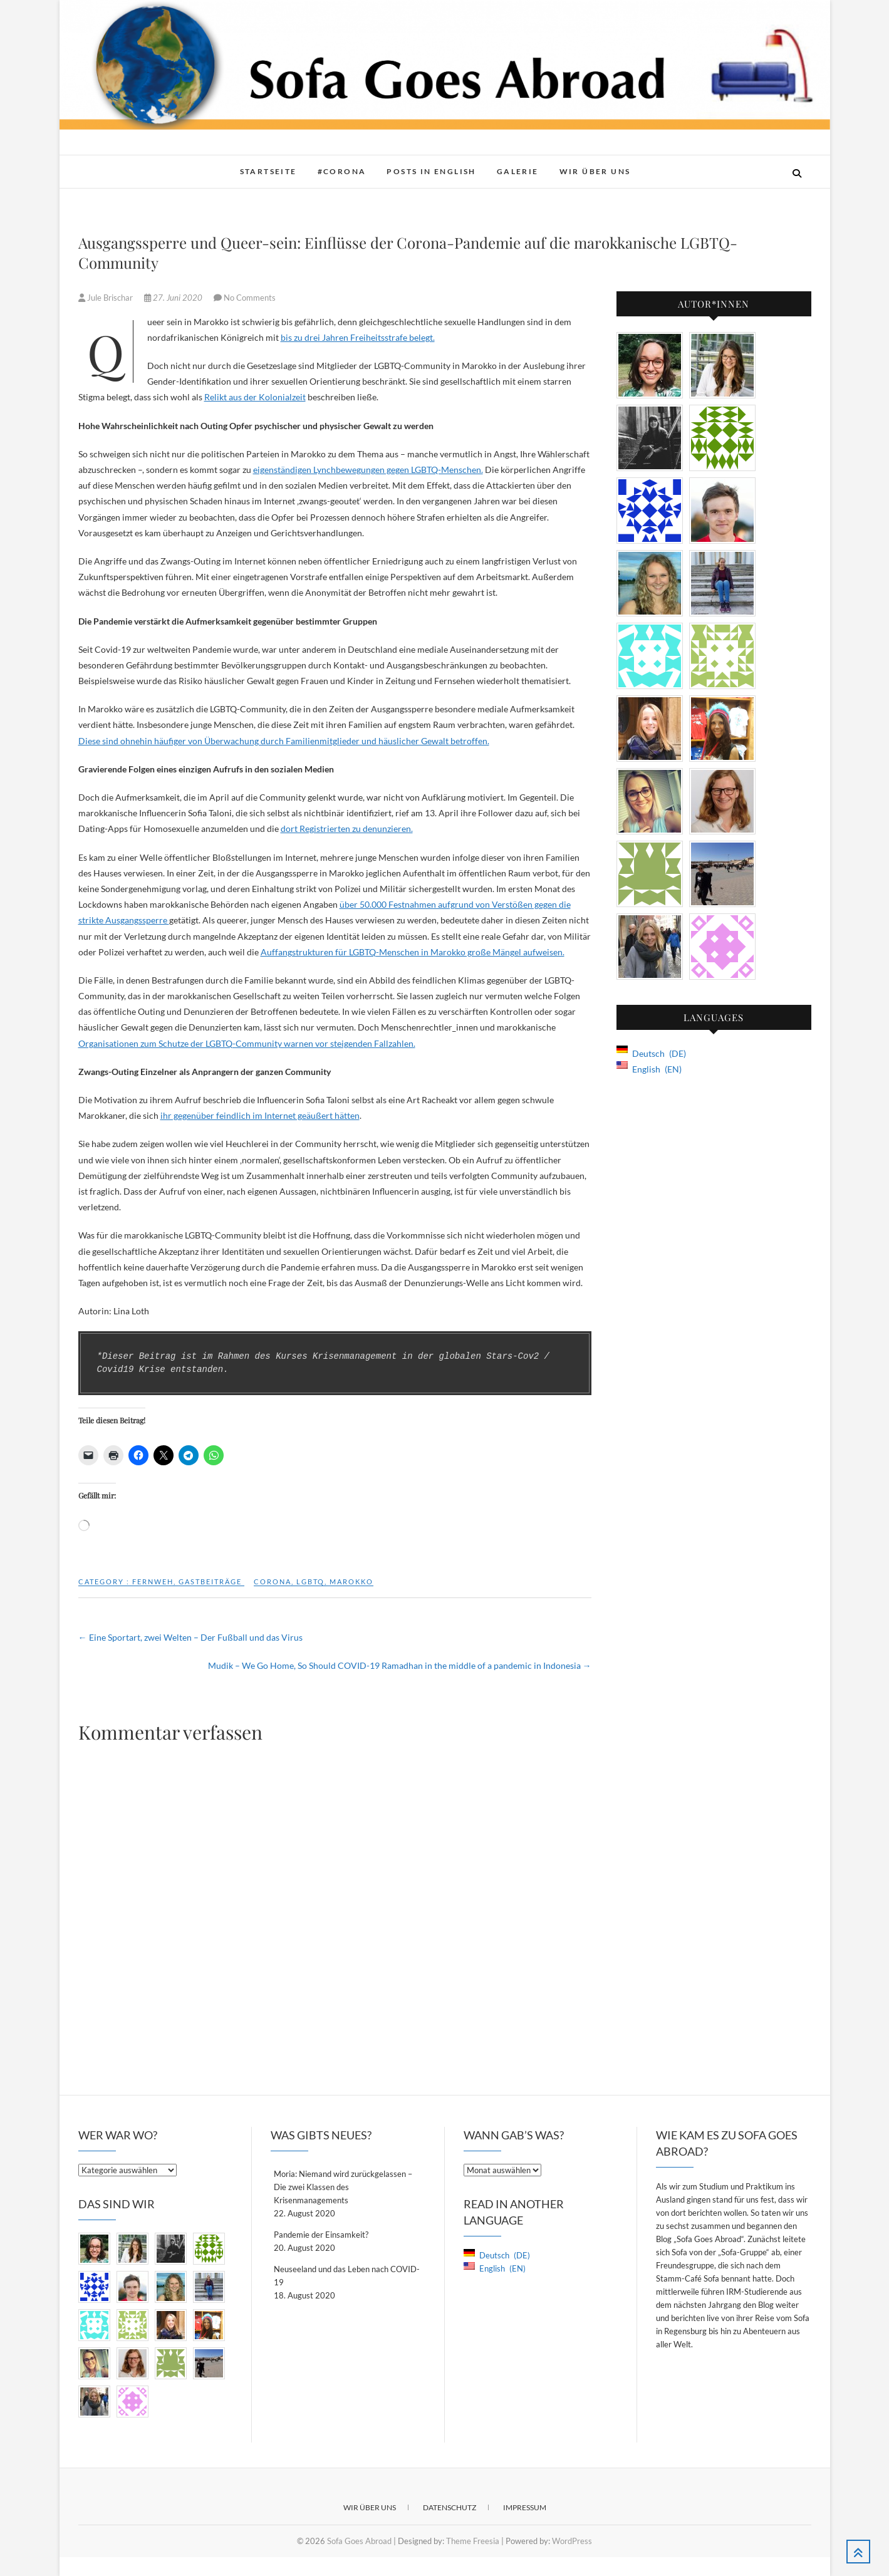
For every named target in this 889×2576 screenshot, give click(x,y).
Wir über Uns (595, 171)
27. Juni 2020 (174, 298)
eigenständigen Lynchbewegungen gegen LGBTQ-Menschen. (368, 469)
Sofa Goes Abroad (359, 2541)
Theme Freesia (472, 2541)
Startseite (268, 171)
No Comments (250, 298)
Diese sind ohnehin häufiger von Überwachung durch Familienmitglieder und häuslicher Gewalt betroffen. (283, 740)
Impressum (524, 2507)
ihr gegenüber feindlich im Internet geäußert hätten (260, 1115)
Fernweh (153, 1581)
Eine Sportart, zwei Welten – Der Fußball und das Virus (190, 1637)
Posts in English (431, 171)
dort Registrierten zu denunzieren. (347, 828)
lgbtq (310, 1581)
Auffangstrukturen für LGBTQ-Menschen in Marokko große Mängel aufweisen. (412, 952)
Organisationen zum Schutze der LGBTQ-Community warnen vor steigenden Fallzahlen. (246, 1043)
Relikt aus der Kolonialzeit (255, 397)
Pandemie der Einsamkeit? (321, 2235)
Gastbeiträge (210, 1581)
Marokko (351, 1581)
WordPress (572, 2541)
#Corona (342, 171)
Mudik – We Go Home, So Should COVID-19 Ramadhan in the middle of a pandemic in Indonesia (399, 1665)
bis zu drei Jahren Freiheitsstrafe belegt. (358, 337)
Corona (272, 1581)
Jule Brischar (106, 298)
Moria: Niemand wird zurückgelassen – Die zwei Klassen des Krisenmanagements (343, 2187)
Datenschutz (449, 2507)
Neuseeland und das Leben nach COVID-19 (347, 2275)
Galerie (518, 171)
